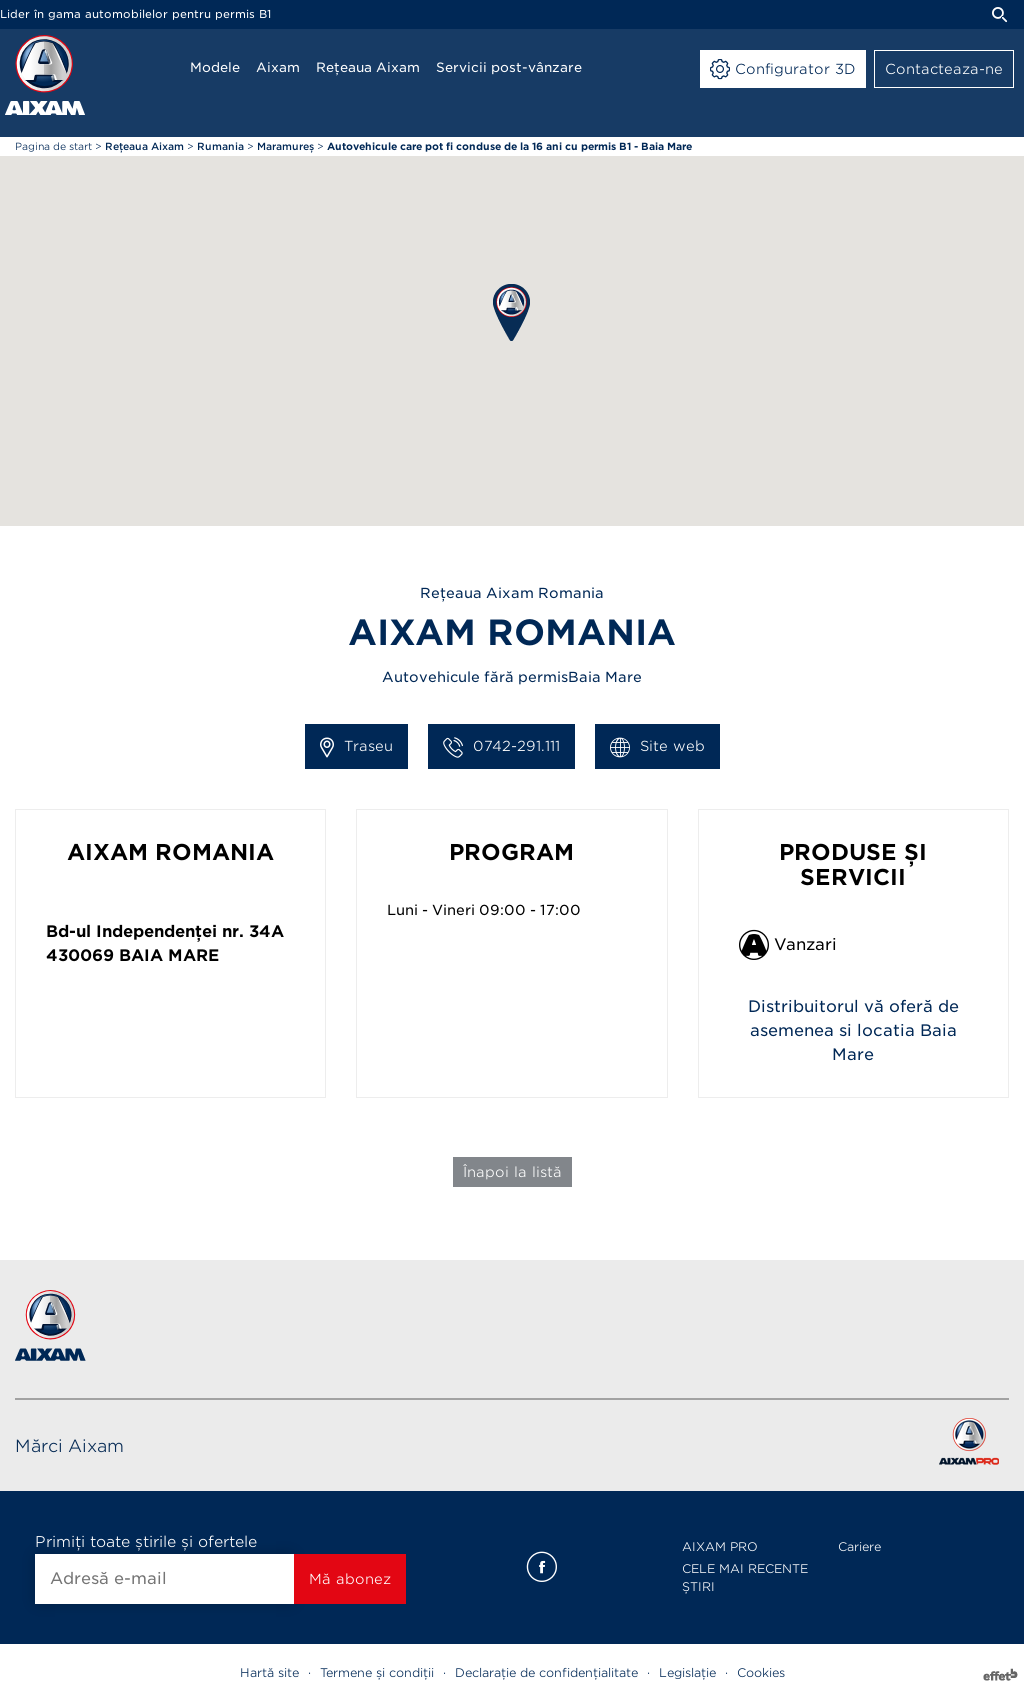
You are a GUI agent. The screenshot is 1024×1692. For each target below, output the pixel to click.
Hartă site (269, 1672)
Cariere (859, 1546)
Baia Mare (169, 955)
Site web (657, 747)
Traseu (356, 747)
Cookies (761, 1672)
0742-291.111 (501, 747)
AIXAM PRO (720, 1546)
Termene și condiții (377, 1672)
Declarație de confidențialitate (546, 1672)
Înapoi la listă (512, 1172)
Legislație (687, 1672)
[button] (511, 312)
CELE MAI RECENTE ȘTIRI (745, 1577)
